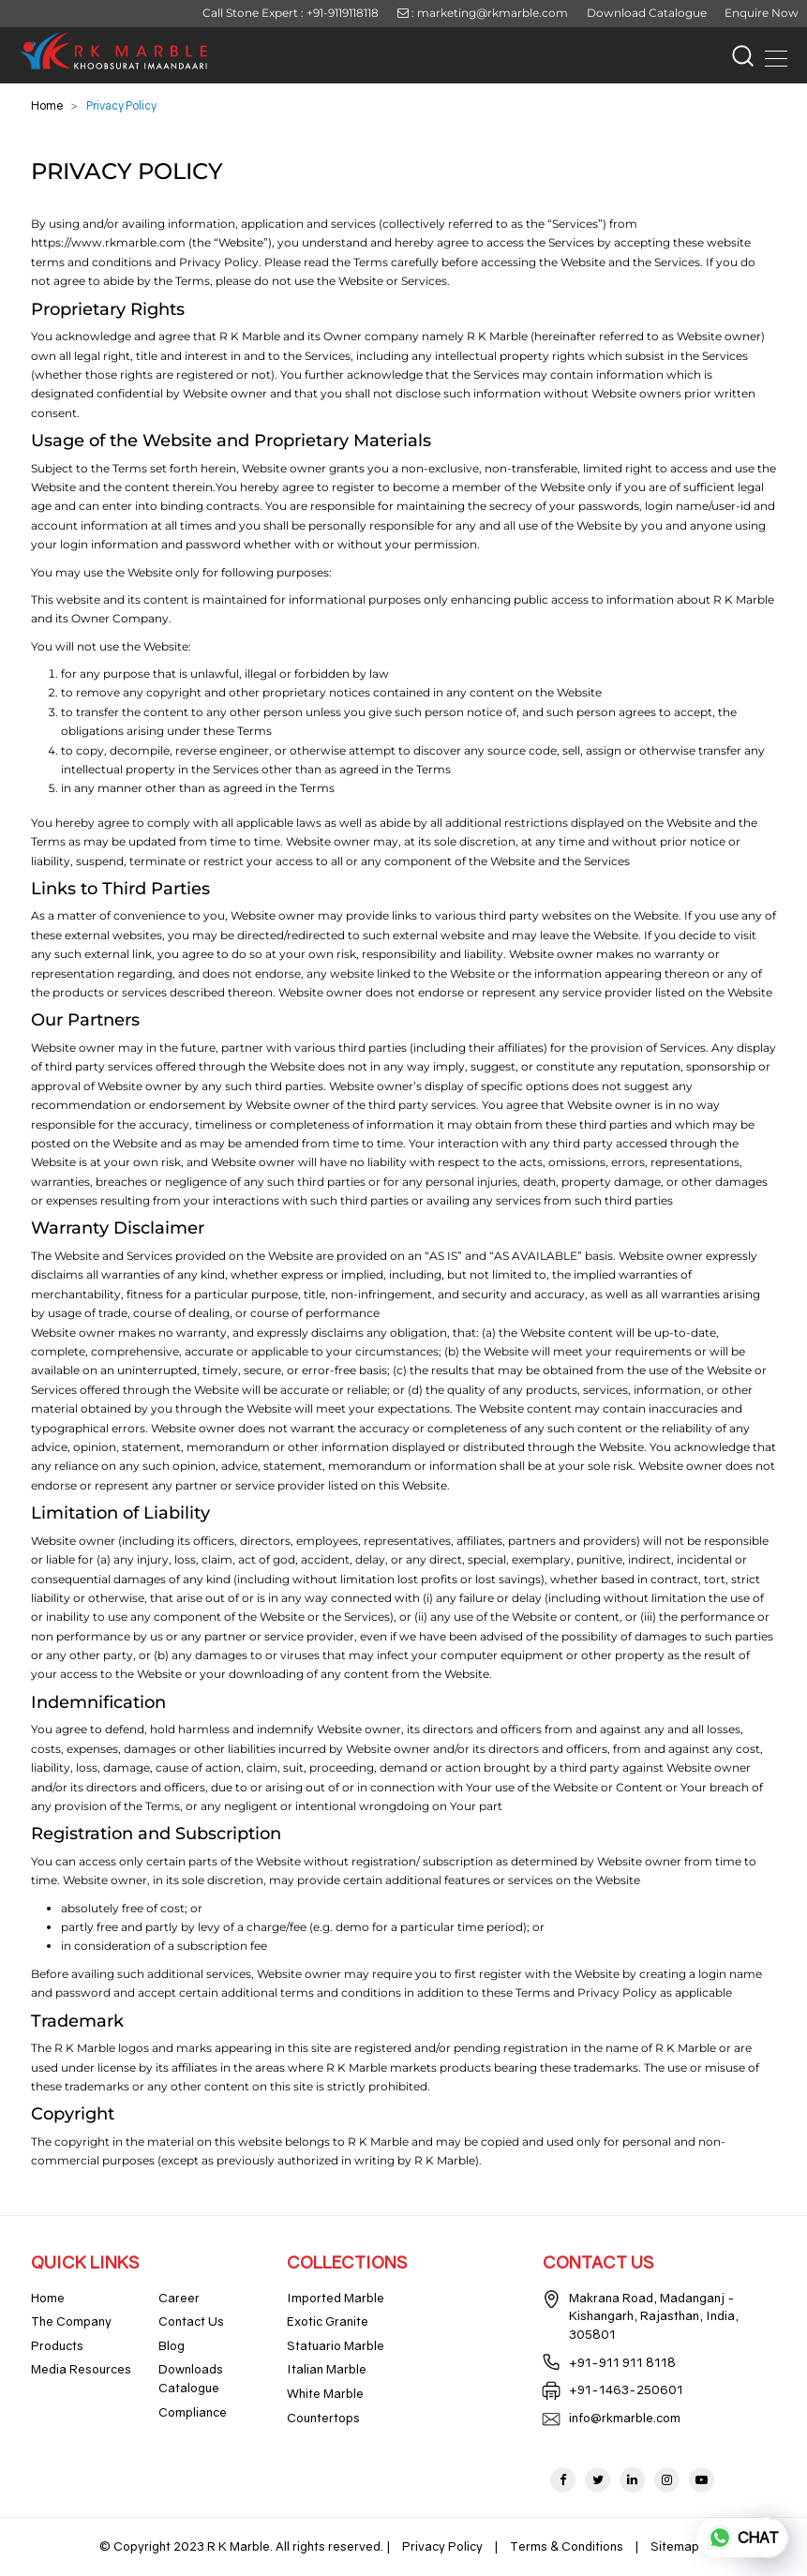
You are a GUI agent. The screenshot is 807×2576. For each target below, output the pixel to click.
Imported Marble (335, 2297)
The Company (71, 2321)
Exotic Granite (327, 2321)
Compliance (192, 2411)
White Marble (325, 2393)
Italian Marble (326, 2368)
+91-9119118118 (342, 13)
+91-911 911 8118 (622, 2362)
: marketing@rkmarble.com (482, 13)
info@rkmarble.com (624, 2417)
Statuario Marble (335, 2345)
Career (179, 2297)
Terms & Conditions (566, 2546)
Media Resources (81, 2368)
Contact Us (191, 2321)
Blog (171, 2345)
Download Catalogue (647, 13)
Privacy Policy (442, 2546)
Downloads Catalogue (190, 2378)
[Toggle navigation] (770, 55)
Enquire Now (762, 13)
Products (57, 2345)
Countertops (323, 2417)
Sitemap (674, 2546)
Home (47, 105)
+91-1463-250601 (626, 2389)
